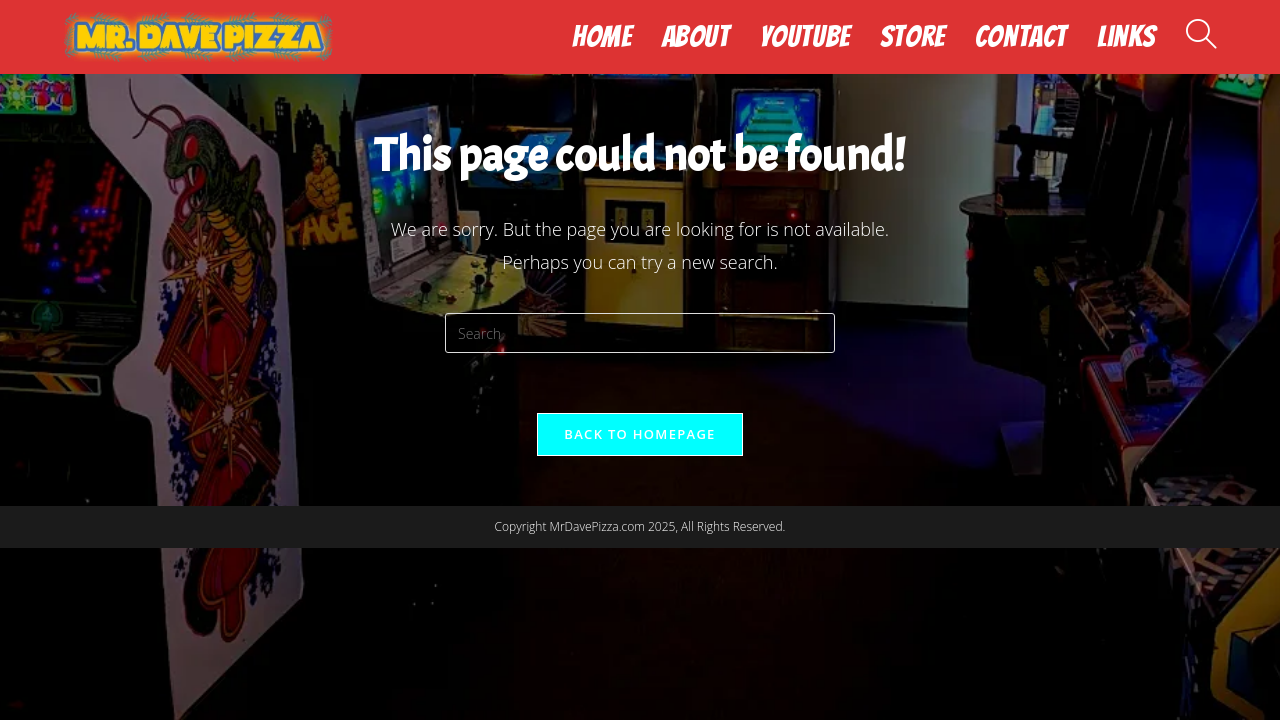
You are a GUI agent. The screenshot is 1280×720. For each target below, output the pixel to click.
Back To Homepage (639, 434)
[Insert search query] (640, 333)
